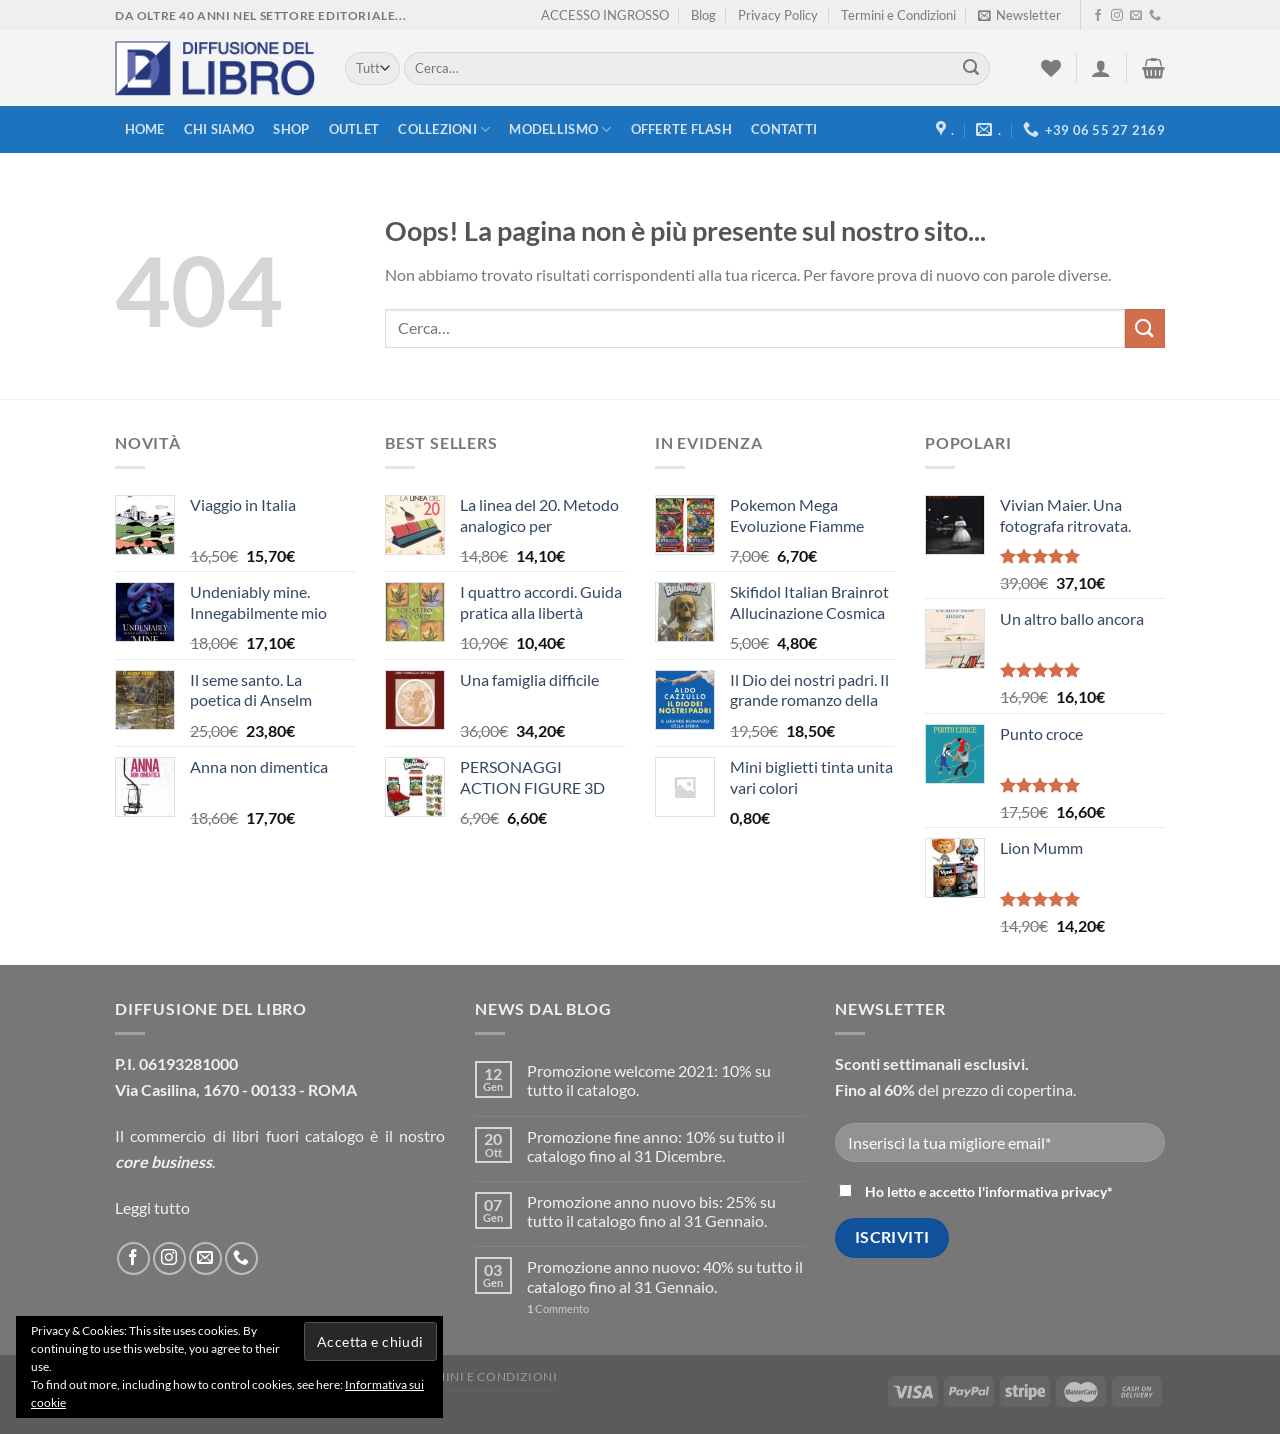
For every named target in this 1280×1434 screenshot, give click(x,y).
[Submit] (971, 69)
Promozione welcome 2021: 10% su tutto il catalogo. (649, 1080)
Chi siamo (219, 129)
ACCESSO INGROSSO (605, 15)
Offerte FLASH (681, 129)
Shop (291, 129)
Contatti (784, 129)
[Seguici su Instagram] (1117, 16)
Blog (703, 15)
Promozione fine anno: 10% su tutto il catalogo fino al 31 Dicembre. (656, 1146)
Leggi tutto (152, 1207)
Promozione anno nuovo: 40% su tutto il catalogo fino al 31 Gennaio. (665, 1276)
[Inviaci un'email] (1136, 16)
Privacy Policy (778, 15)
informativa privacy (1046, 1191)
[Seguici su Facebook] (1098, 16)
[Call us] (1155, 16)
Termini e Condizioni (898, 15)
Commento (558, 1308)
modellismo (560, 129)
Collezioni (444, 129)
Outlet (354, 129)
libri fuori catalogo (298, 1135)
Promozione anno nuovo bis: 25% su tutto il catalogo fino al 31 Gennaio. (651, 1211)
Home (145, 129)
